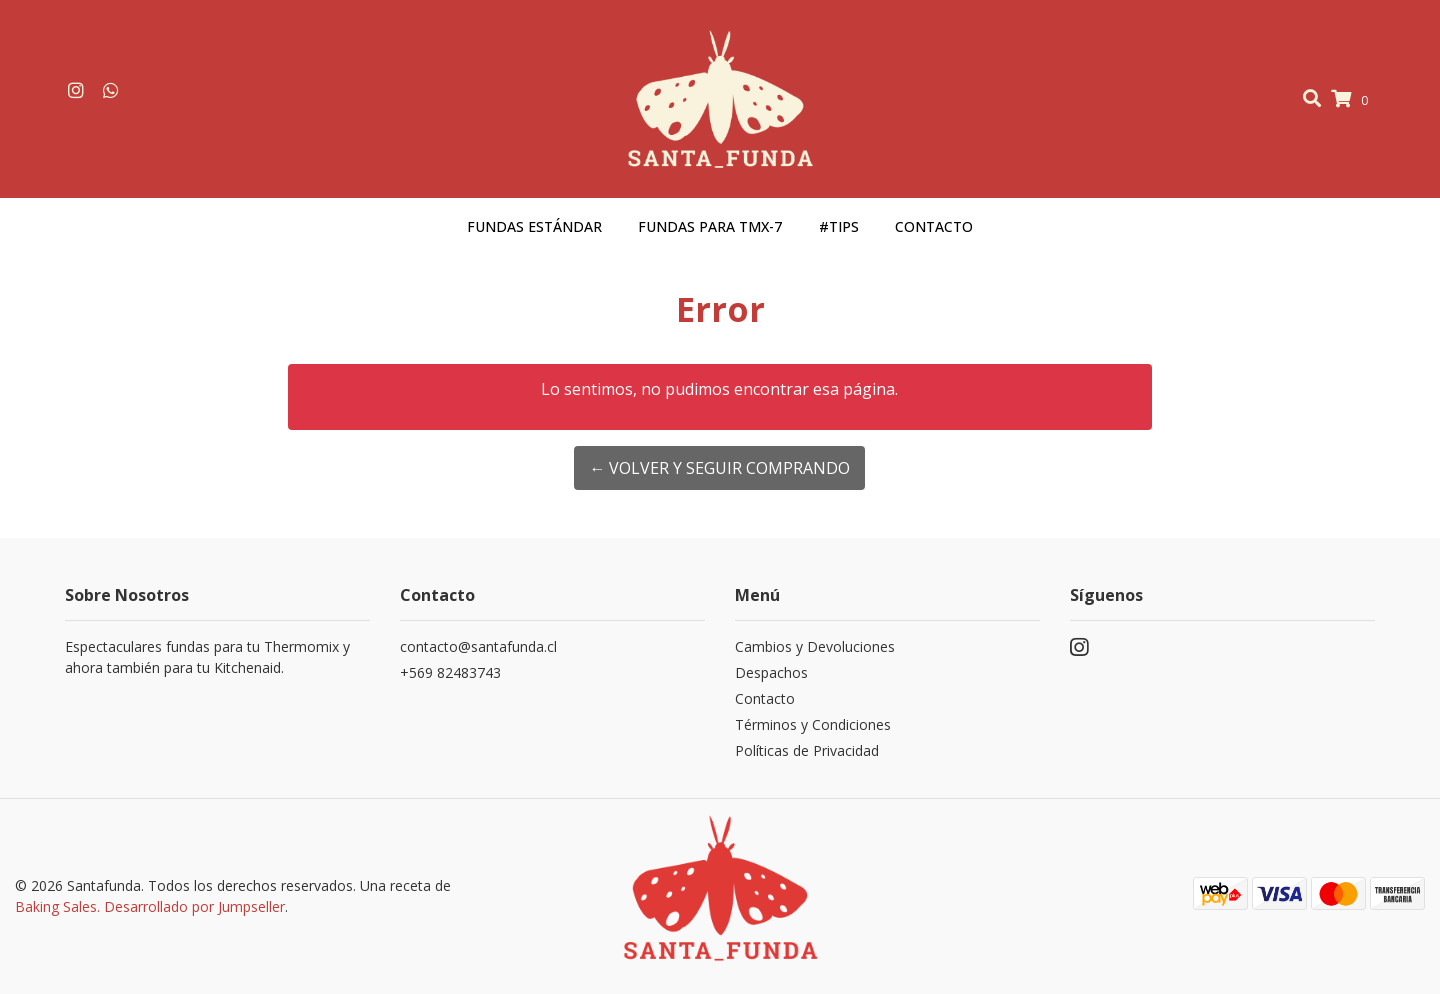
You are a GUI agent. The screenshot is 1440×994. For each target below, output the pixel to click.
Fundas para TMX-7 (710, 226)
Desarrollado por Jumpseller (194, 906)
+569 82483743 (450, 672)
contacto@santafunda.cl (478, 646)
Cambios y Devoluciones (815, 646)
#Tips (839, 226)
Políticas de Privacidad (807, 750)
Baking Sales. (59, 906)
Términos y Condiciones (813, 724)
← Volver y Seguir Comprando (719, 468)
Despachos (771, 672)
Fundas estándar (534, 226)
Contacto (934, 226)
